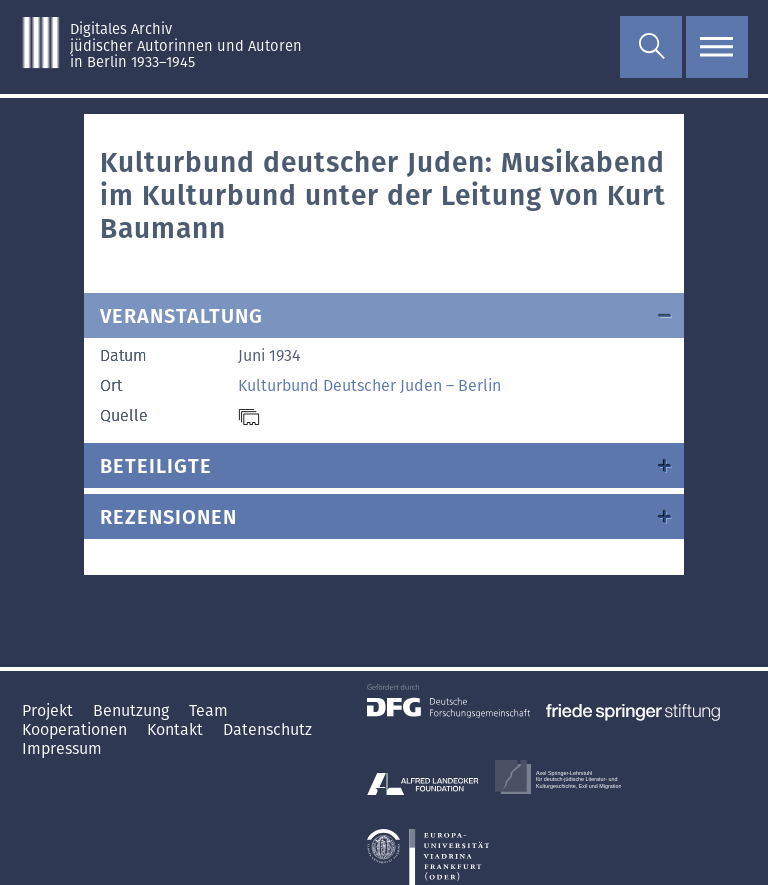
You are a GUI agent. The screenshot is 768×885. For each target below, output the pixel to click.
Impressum (62, 748)
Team (208, 710)
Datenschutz (267, 729)
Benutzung (133, 710)
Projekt (49, 710)
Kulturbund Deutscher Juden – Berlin (369, 385)
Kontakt (177, 729)
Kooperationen (76, 729)
